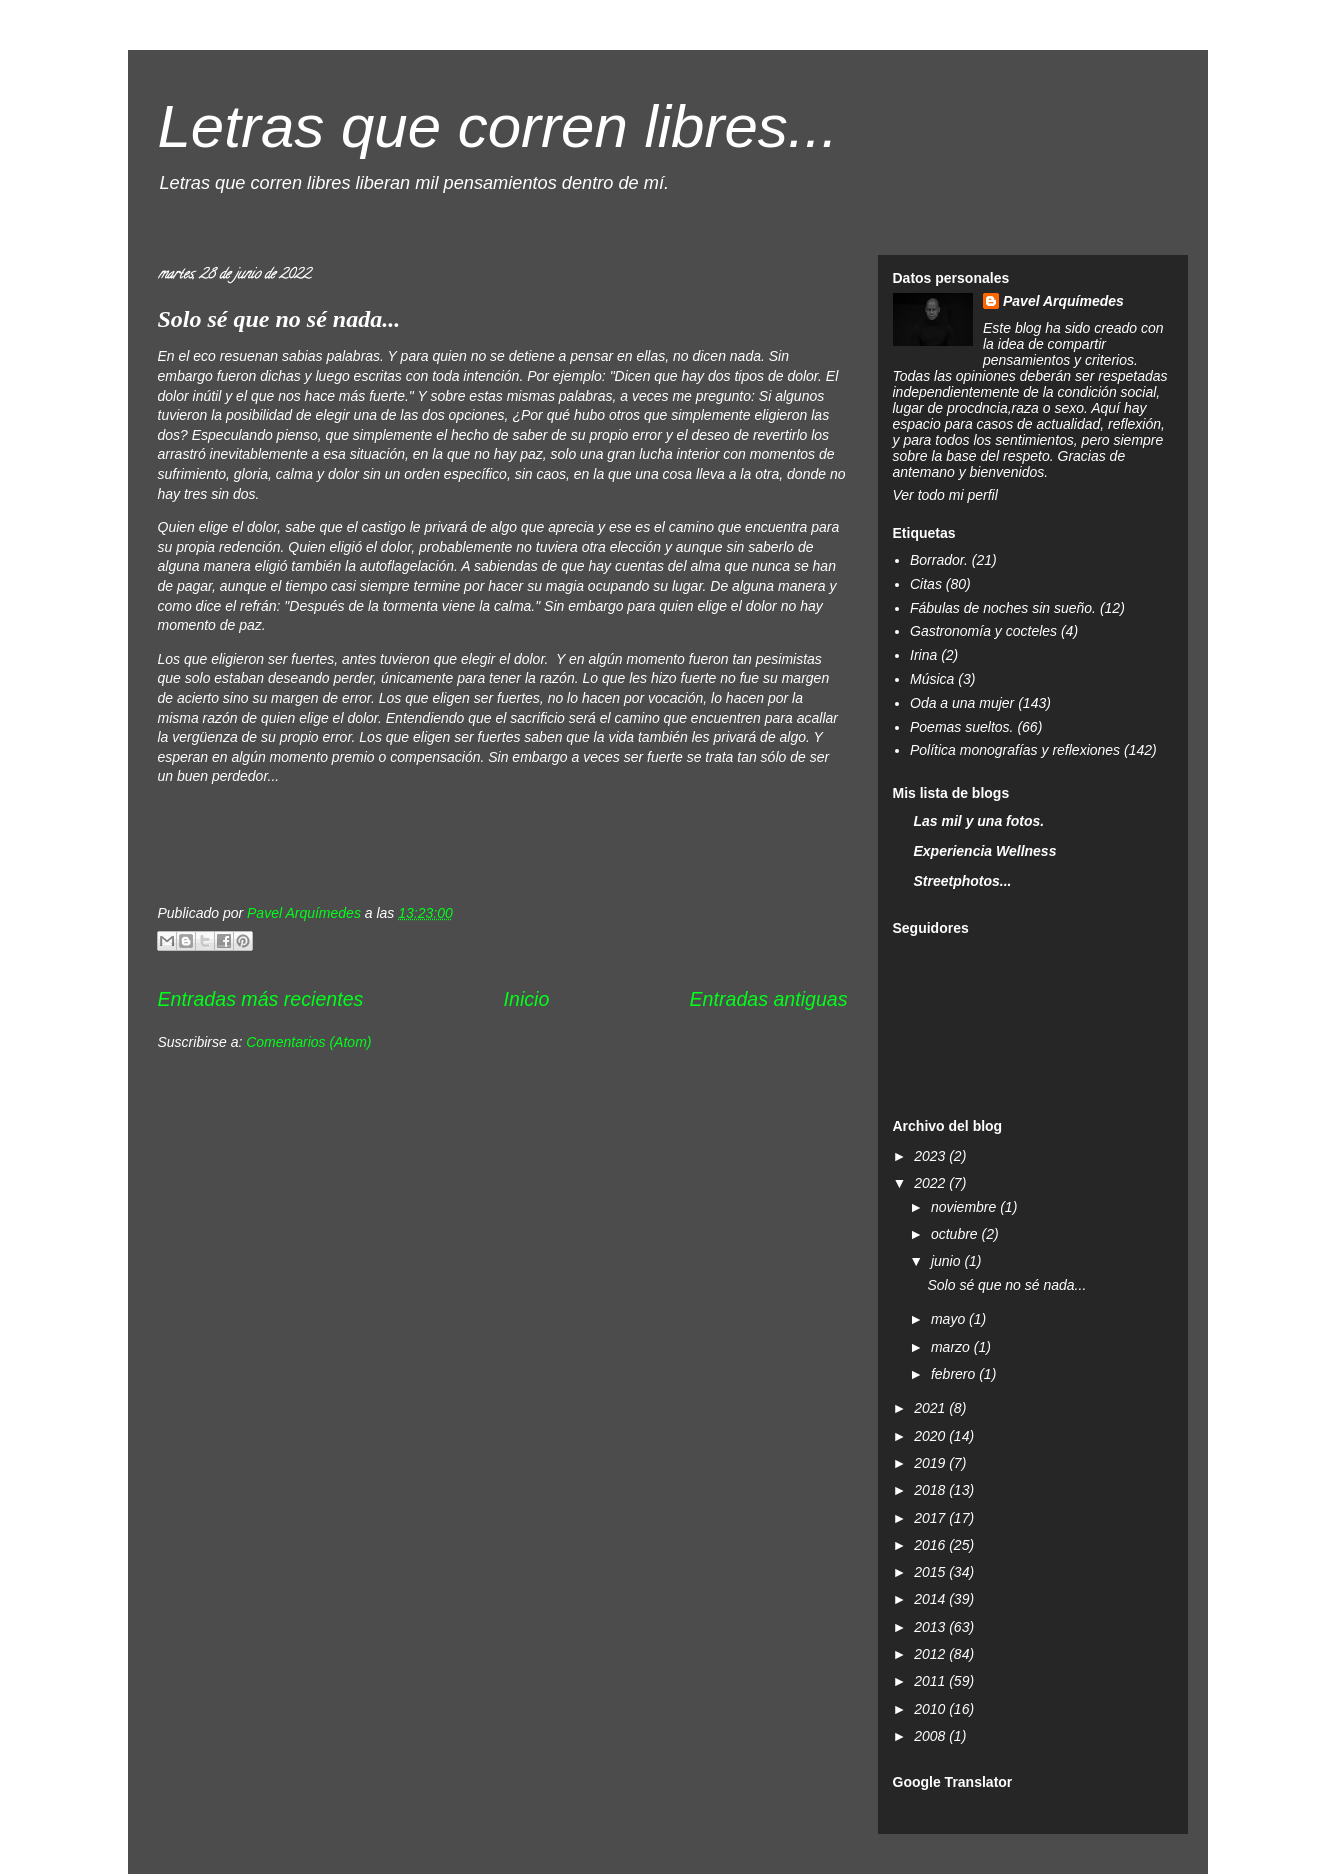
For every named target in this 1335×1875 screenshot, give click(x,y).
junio (947, 1261)
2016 (931, 1545)
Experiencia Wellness (985, 851)
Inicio (527, 999)
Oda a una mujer (962, 703)
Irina (923, 655)
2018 (931, 1490)
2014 (931, 1599)
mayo (950, 1319)
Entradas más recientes (261, 999)
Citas (926, 584)
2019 (931, 1463)
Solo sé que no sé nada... (279, 319)
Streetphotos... (963, 881)
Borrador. (939, 560)
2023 (931, 1156)
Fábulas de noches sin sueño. (1003, 608)
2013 (931, 1627)
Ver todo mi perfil (945, 495)
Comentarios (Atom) (308, 1042)
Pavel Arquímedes (1063, 301)
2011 (931, 1681)
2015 (931, 1572)
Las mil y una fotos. (979, 821)
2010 (931, 1709)
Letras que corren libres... (498, 126)
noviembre (965, 1207)
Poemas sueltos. (962, 727)
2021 (931, 1408)
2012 (931, 1654)
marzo (952, 1347)
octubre (956, 1234)
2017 (931, 1518)
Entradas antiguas (769, 999)
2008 (931, 1736)
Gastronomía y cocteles (983, 631)
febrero (955, 1374)
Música (932, 679)
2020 (931, 1436)
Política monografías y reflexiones (1015, 750)
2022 (931, 1183)
